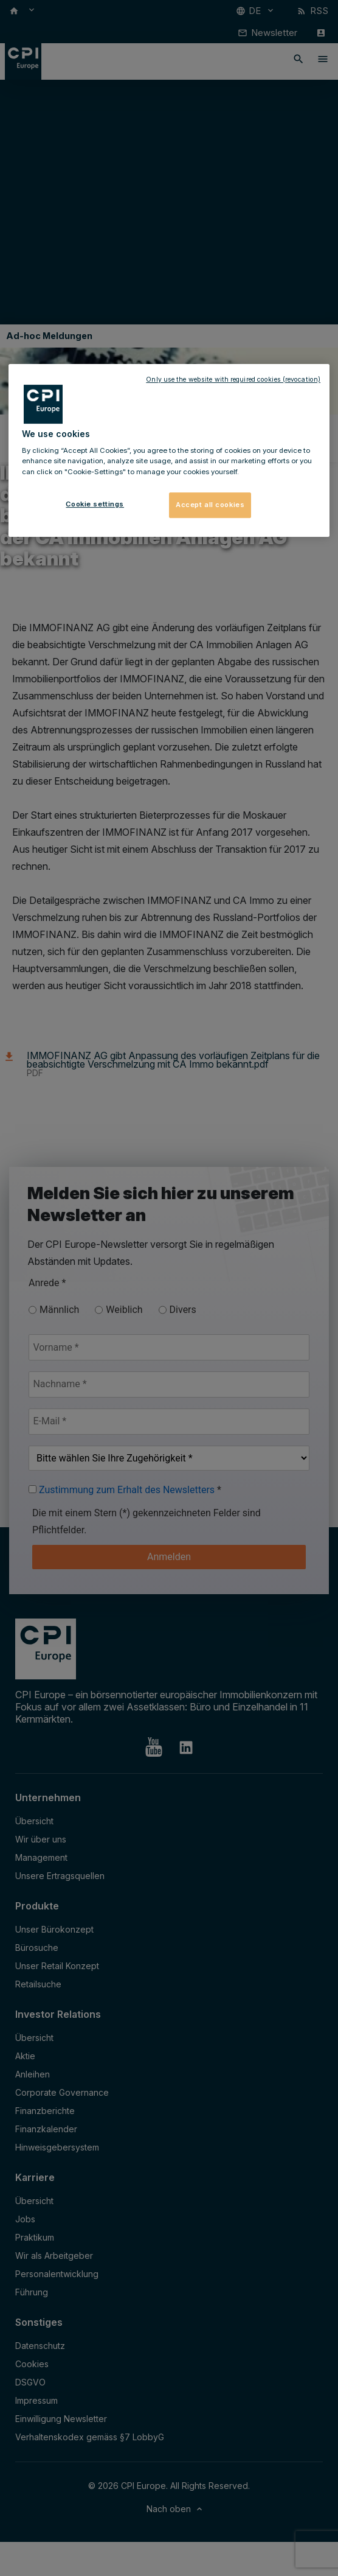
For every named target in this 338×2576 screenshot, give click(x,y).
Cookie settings (95, 504)
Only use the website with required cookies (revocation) (233, 379)
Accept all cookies (210, 504)
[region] (169, 450)
